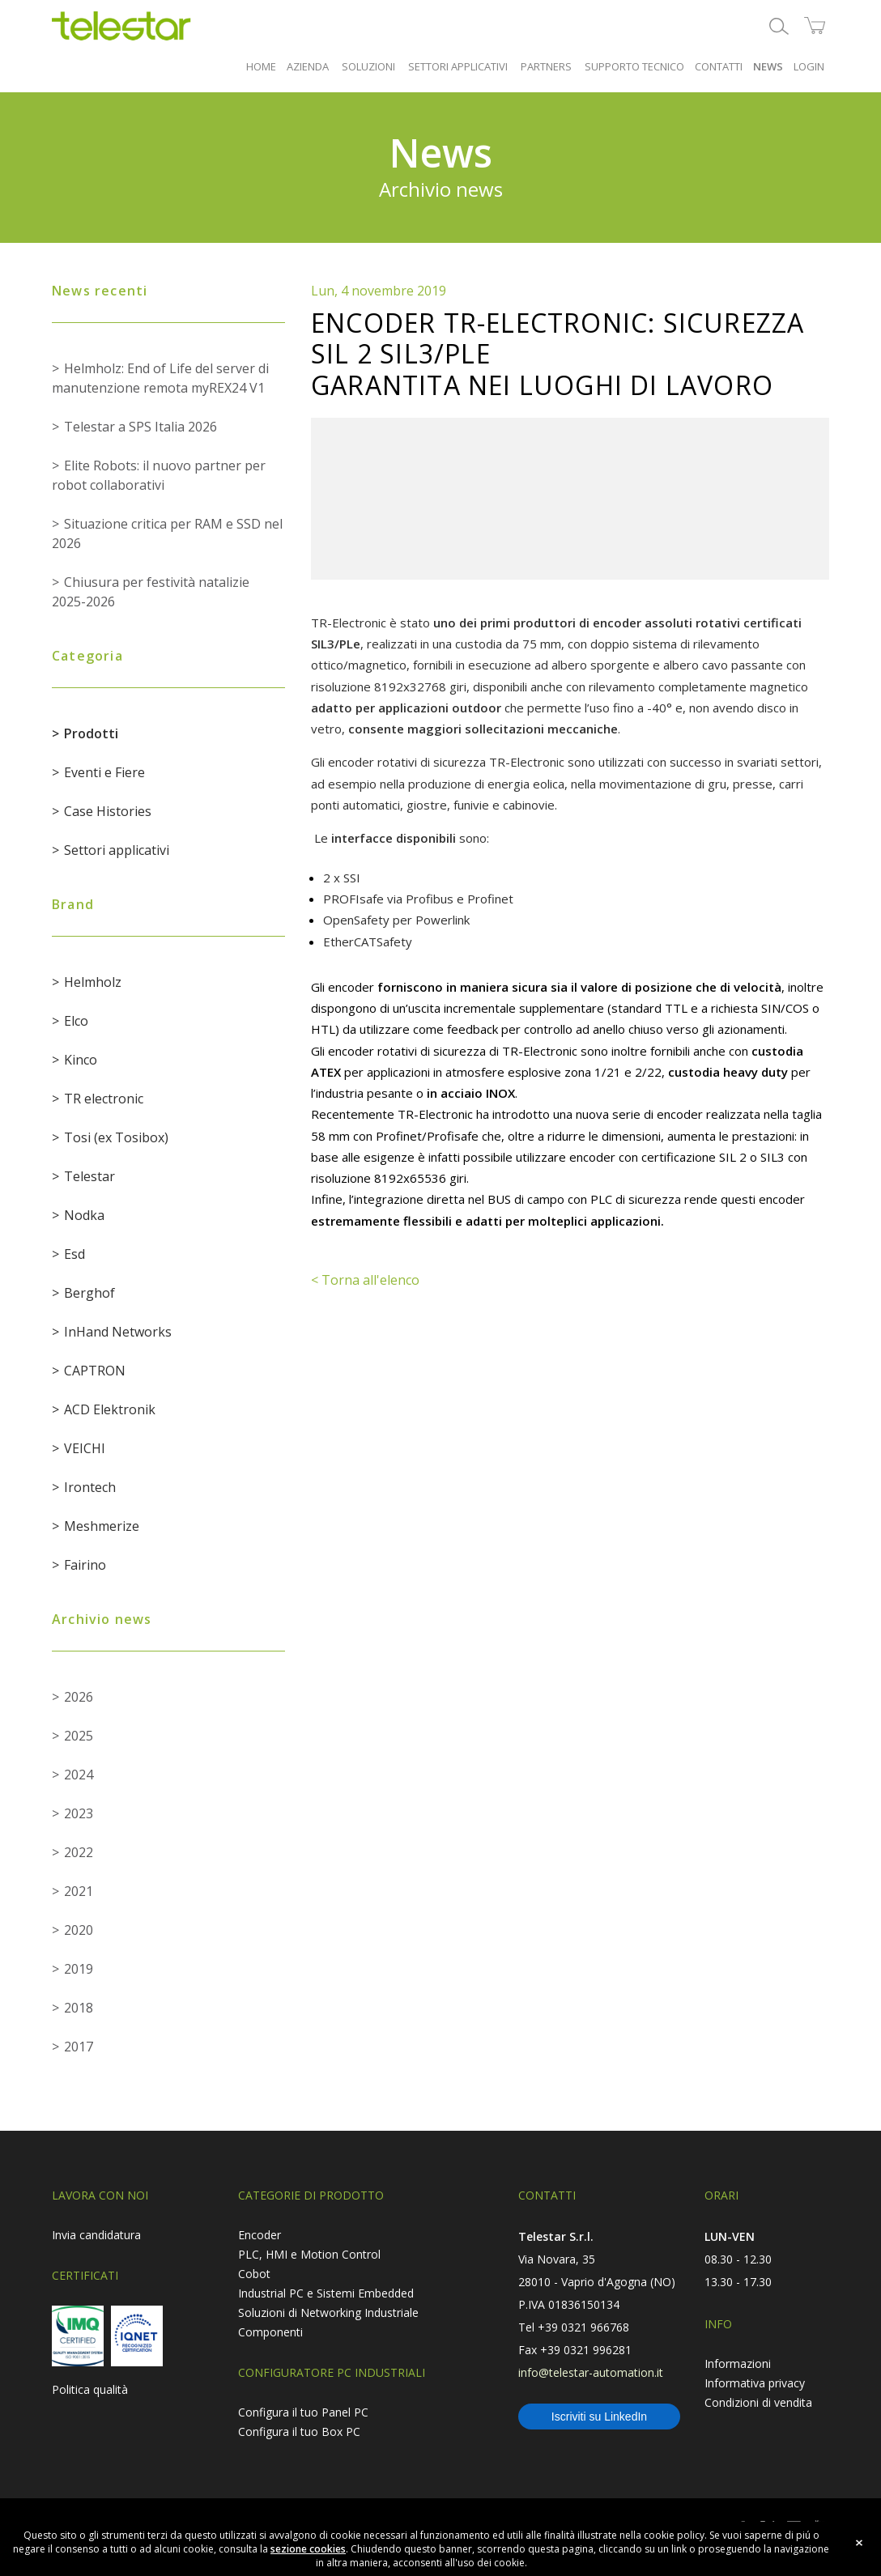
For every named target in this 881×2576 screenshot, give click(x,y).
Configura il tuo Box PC (299, 2431)
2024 (78, 1774)
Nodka (84, 1215)
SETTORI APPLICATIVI (458, 66)
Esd (74, 1254)
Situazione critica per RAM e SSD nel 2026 (167, 533)
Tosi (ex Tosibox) (116, 1137)
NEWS (768, 66)
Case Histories (107, 811)
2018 (78, 2008)
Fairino (85, 1565)
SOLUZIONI (368, 66)
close (859, 2543)
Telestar (89, 1176)
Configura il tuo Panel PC (303, 2412)
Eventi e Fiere (104, 772)
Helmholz (92, 982)
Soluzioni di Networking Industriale (328, 2312)
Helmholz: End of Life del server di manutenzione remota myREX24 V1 (160, 378)
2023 (78, 1813)
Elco (76, 1021)
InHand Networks (118, 1332)
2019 (78, 1969)
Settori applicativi (116, 850)
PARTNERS (546, 66)
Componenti (270, 2332)
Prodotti (91, 733)
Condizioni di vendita (758, 2402)
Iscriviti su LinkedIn (599, 2416)
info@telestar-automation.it (590, 2372)
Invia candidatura (96, 2234)
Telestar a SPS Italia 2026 (140, 427)
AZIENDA (308, 66)
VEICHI (84, 1448)
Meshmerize (101, 1526)
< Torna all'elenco (365, 1280)
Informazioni (737, 2363)
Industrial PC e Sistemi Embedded (326, 2293)
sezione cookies (308, 2549)
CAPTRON (95, 1370)
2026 (78, 1697)
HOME (261, 66)
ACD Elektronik (109, 1409)
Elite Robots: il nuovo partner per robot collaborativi (159, 475)
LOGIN (809, 66)
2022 (78, 1852)
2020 (78, 1930)
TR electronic (103, 1098)
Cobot (254, 2273)
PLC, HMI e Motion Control (309, 2254)
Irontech (90, 1487)
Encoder (259, 2234)
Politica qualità (90, 2389)
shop (814, 25)
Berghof (89, 1293)
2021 (78, 1891)
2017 (78, 2046)
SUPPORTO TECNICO (634, 66)
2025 (78, 1736)
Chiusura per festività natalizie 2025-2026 (150, 591)
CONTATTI (719, 66)
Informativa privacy (754, 2383)
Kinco (80, 1060)
